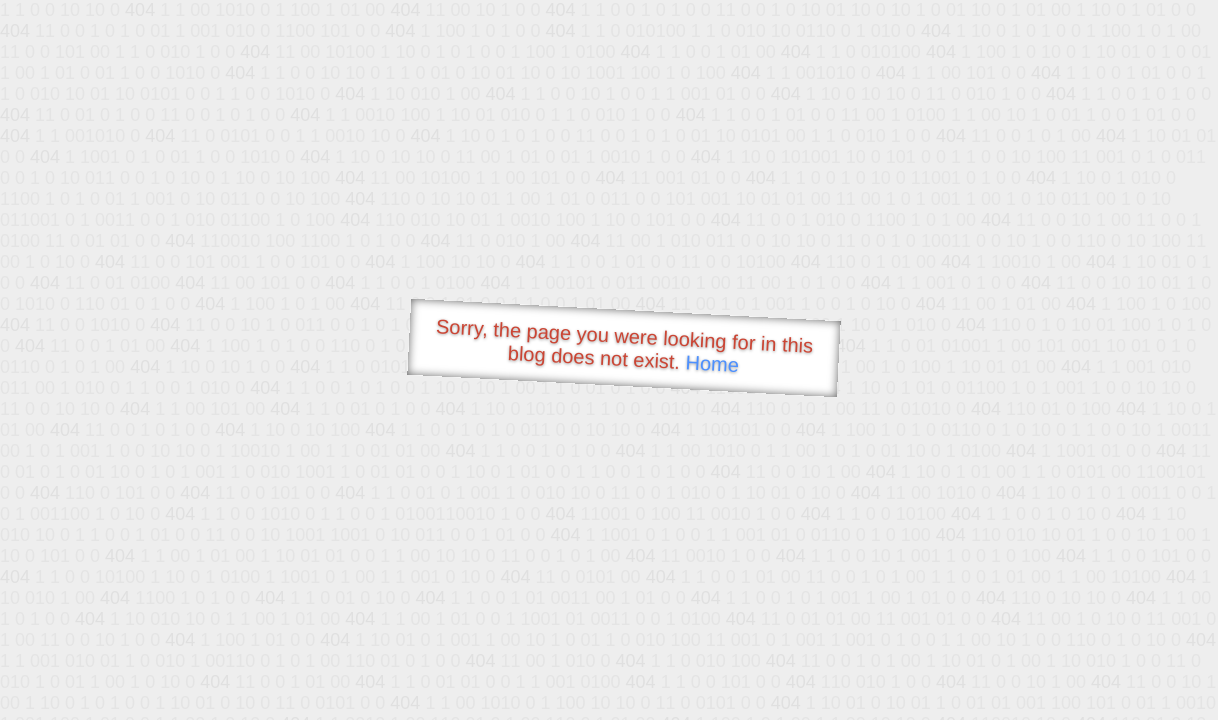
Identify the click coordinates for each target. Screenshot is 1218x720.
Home (712, 363)
